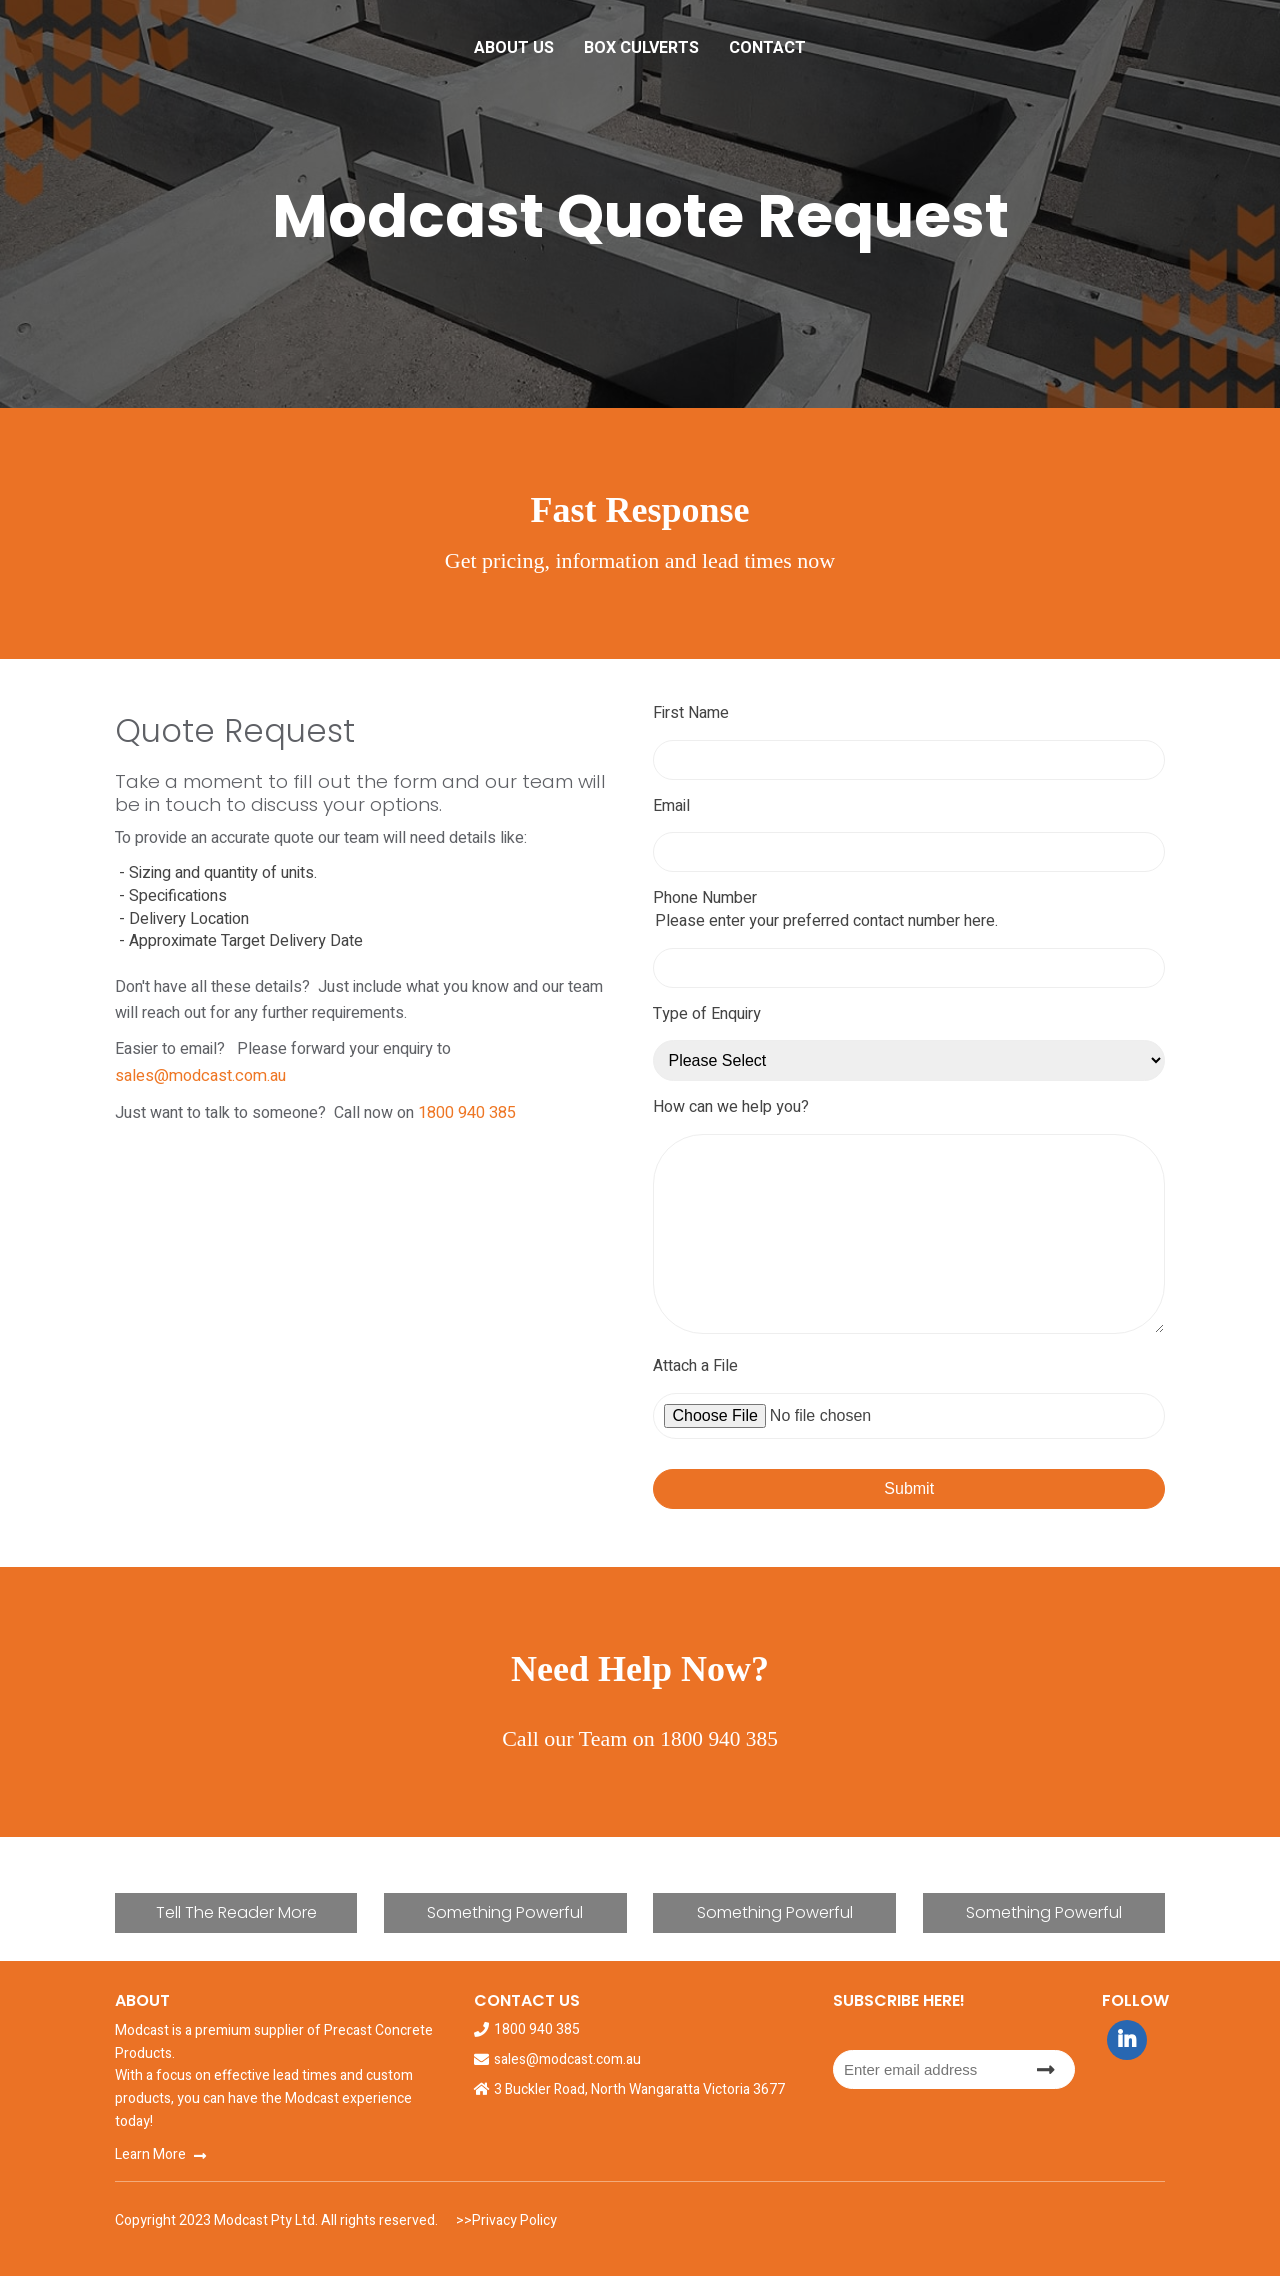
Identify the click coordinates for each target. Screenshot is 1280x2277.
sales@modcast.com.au (538, 1049)
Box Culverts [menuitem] (641, 48)
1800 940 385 (467, 1085)
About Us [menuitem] (514, 48)
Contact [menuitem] (767, 48)
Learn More (150, 2155)
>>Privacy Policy (505, 2221)
